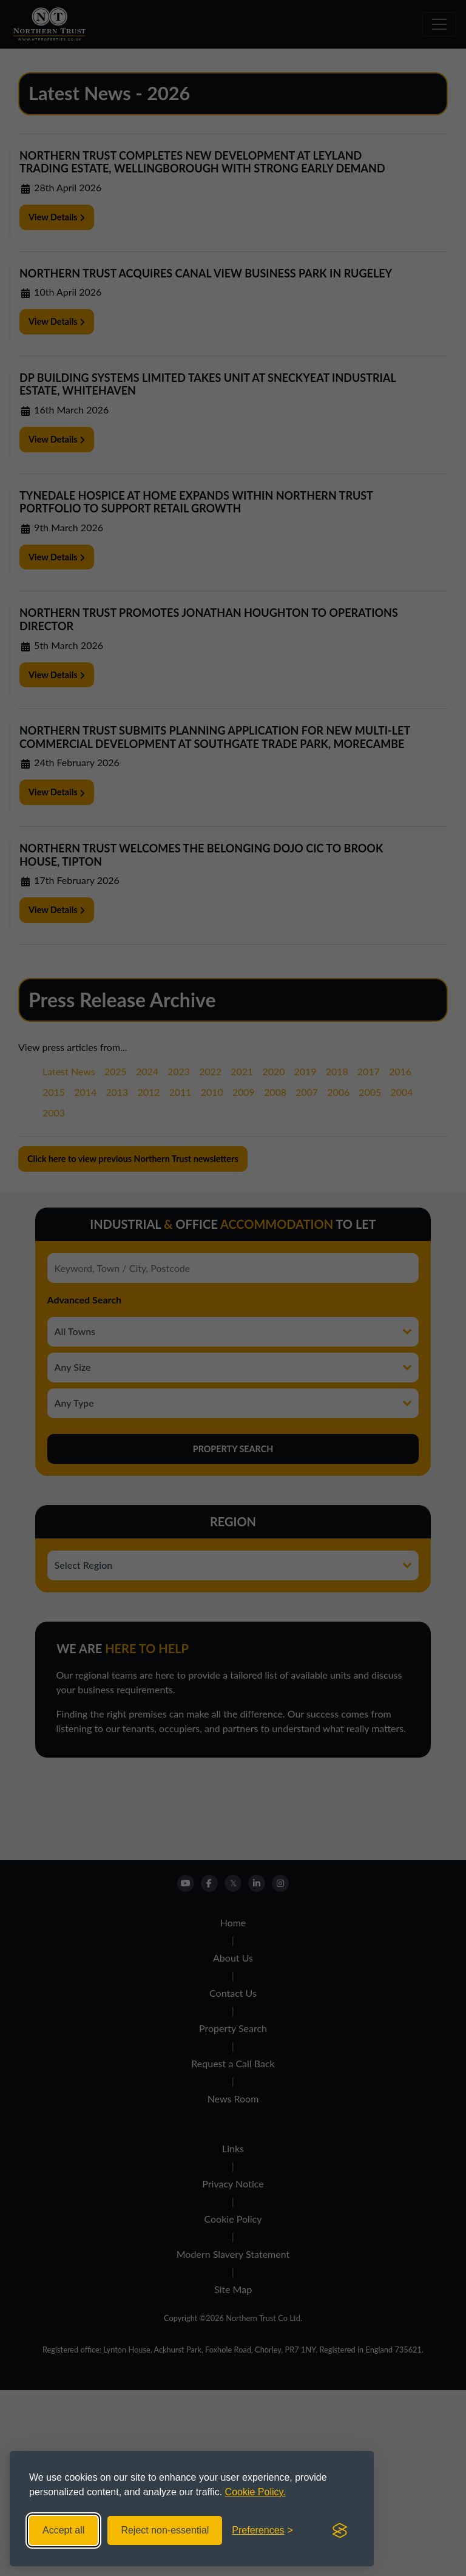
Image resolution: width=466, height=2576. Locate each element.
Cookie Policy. (255, 2492)
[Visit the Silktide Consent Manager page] (339, 2530)
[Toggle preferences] (262, 2530)
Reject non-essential (165, 2530)
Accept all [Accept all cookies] (63, 2530)
